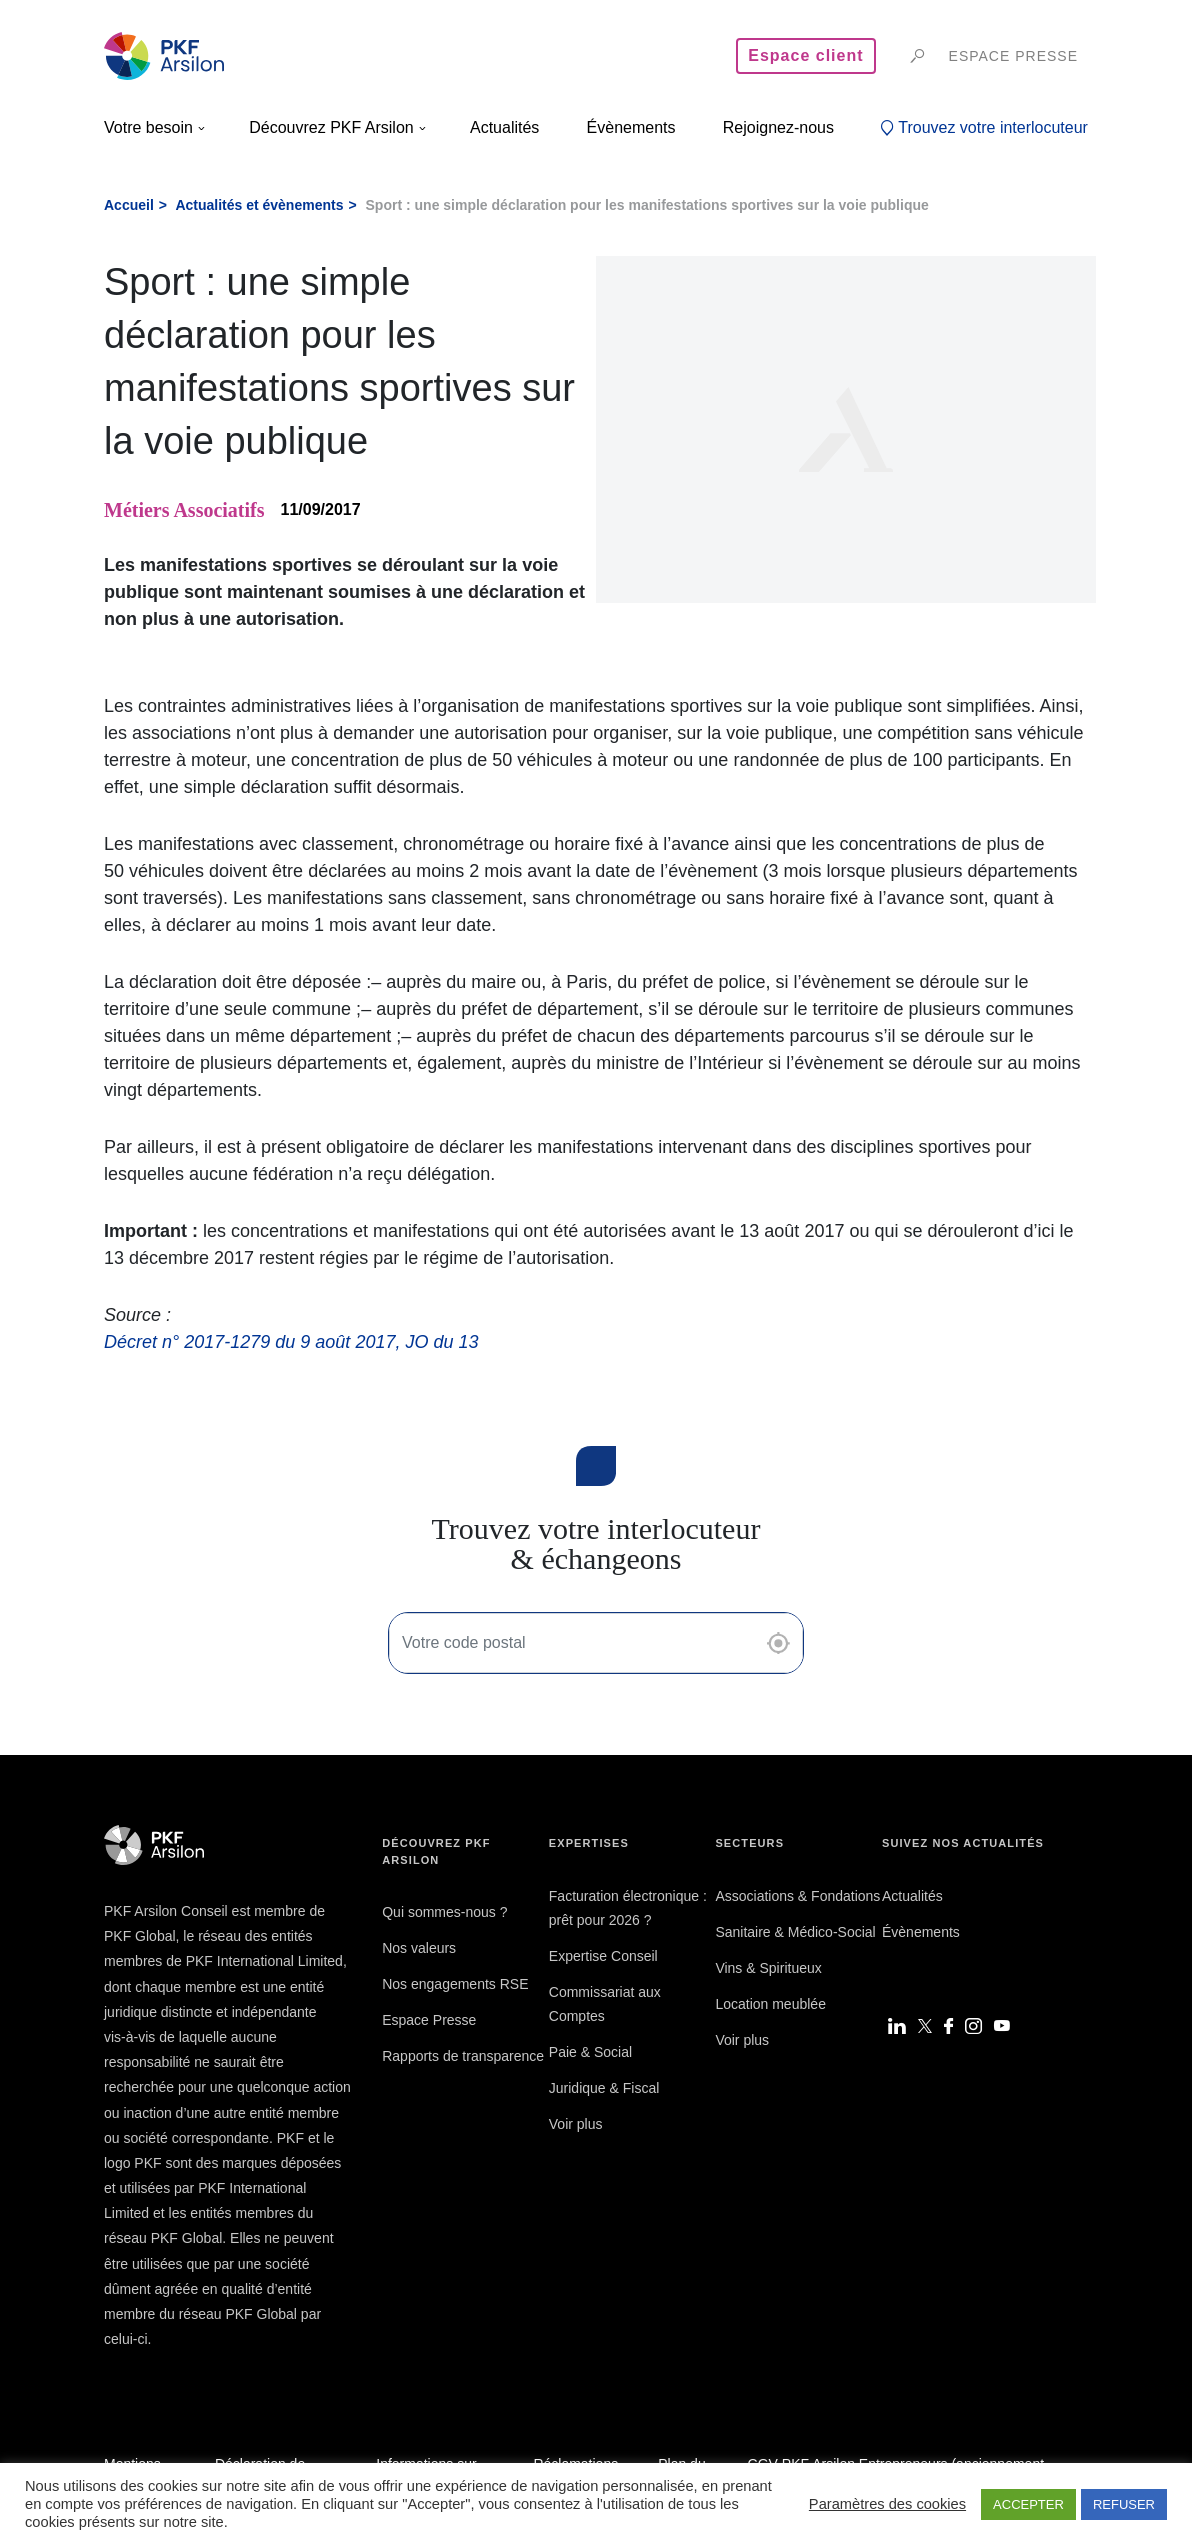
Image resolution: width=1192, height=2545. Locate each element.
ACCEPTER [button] (1028, 2504)
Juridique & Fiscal (604, 2088)
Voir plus (576, 2124)
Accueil (129, 205)
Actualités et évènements (259, 205)
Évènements (921, 1932)
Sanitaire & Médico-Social (795, 1932)
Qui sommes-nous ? (444, 1912)
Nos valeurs (419, 1948)
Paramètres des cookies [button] (887, 2504)
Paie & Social (590, 2052)
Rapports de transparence (463, 2056)
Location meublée (770, 2004)
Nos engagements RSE (455, 1984)
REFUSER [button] (1124, 2504)
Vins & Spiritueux (768, 1968)
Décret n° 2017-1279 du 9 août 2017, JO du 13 (291, 1342)
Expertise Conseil (603, 1956)
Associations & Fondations (797, 1896)
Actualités (912, 1896)
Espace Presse (429, 2020)
